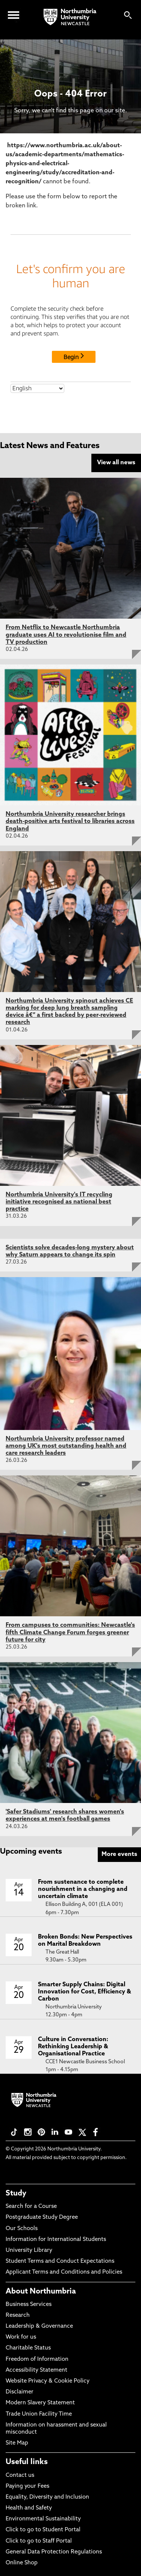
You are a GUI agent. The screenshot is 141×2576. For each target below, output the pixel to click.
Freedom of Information (37, 2359)
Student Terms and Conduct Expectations (60, 2261)
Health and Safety (29, 2508)
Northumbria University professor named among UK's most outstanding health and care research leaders (66, 1446)
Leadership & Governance (39, 2326)
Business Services (29, 2304)
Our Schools (22, 2229)
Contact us (20, 2475)
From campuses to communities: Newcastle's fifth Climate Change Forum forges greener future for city (70, 1632)
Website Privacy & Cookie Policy (47, 2381)
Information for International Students (56, 2239)
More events (119, 1854)
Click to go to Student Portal (43, 2530)
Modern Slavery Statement (40, 2403)
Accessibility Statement (36, 2370)
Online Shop (22, 2563)
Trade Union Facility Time (39, 2414)
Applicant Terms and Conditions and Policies (64, 2272)
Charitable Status (28, 2348)
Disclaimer (19, 2392)
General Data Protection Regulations (54, 2552)
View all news (116, 463)
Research (18, 2315)
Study (16, 2193)
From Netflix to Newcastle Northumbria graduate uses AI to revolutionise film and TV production (66, 635)
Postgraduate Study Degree (42, 2217)
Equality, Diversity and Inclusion (47, 2497)
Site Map (17, 2443)
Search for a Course (31, 2206)
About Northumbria (41, 2291)
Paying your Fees (27, 2486)
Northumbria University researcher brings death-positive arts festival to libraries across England (70, 821)
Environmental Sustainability (43, 2519)
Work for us (21, 2337)
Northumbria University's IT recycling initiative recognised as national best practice (59, 1202)
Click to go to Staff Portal (39, 2541)
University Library (29, 2250)
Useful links (27, 2462)
